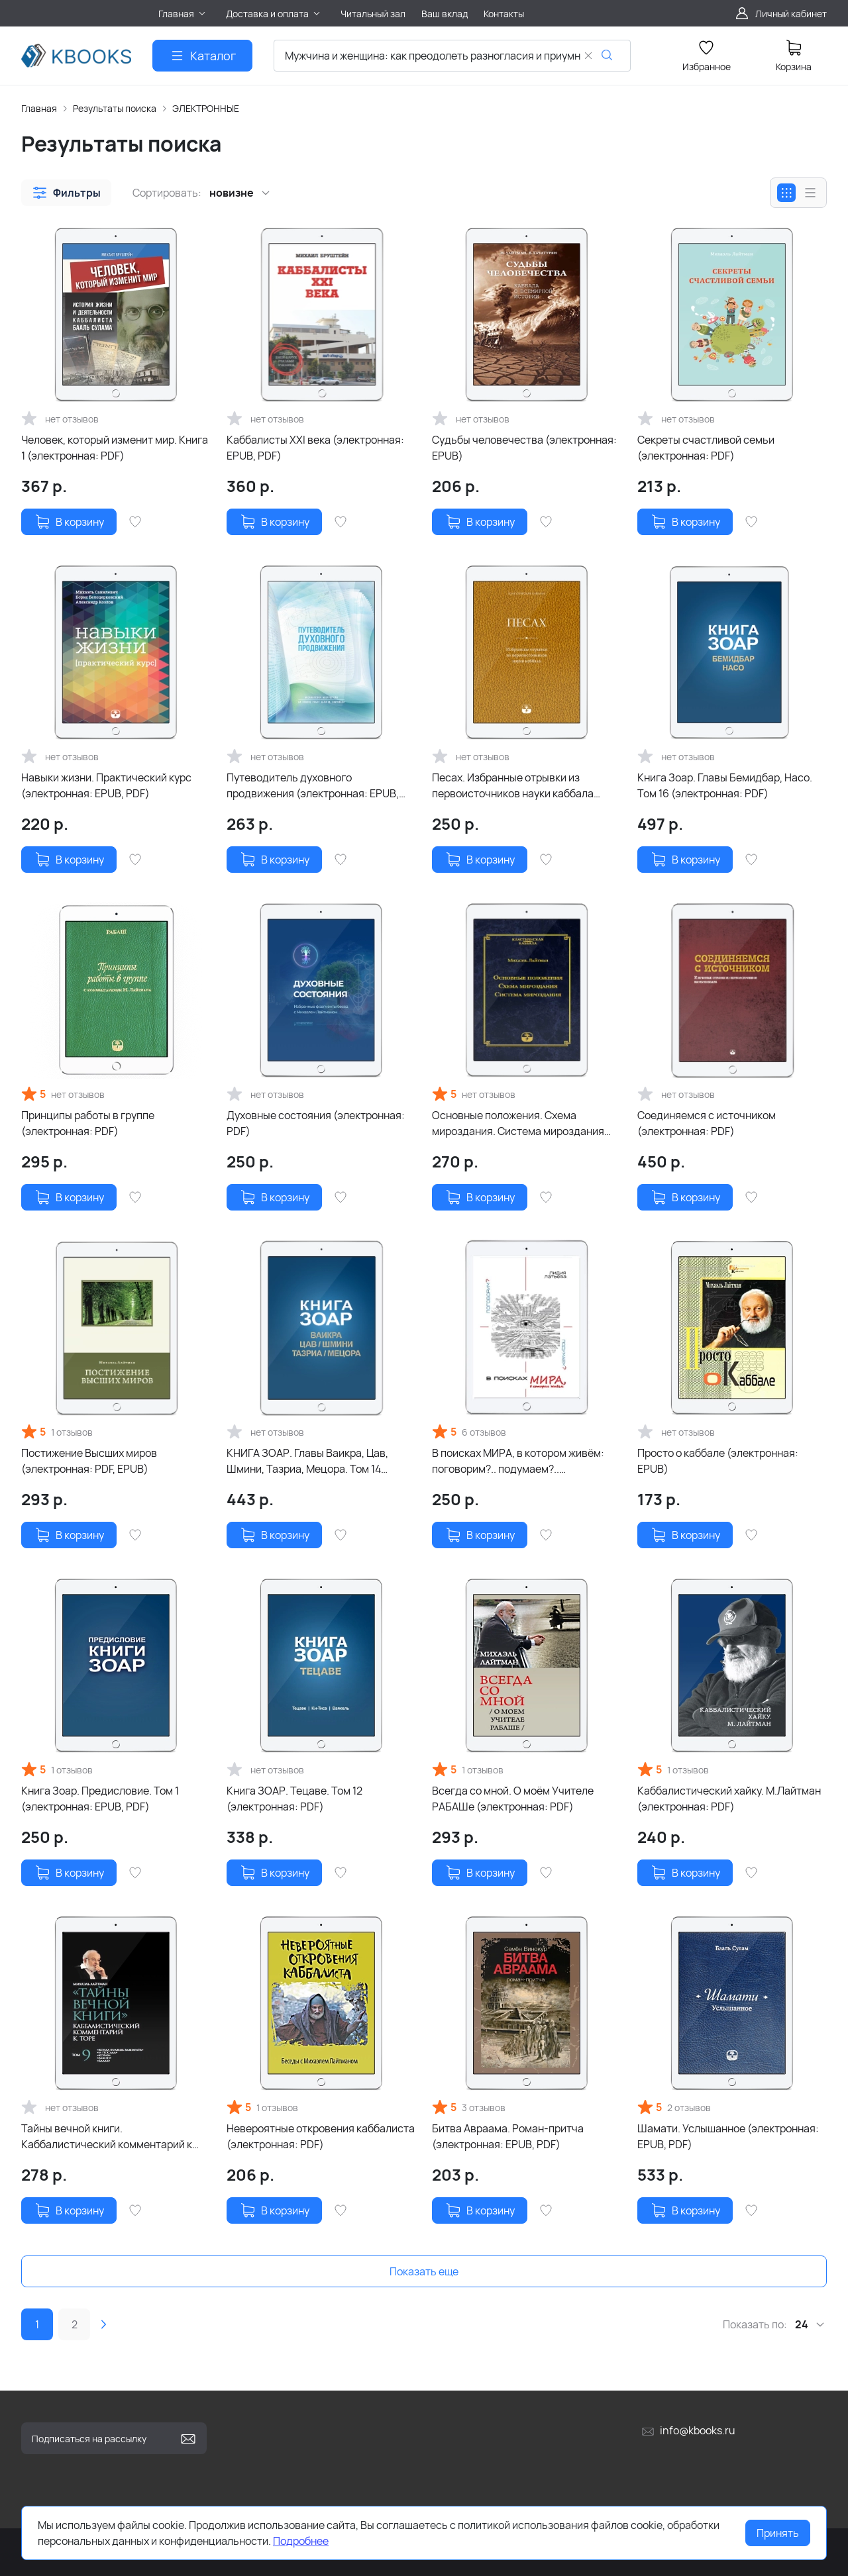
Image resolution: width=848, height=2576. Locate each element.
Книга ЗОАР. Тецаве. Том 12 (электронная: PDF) (294, 1798)
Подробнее (301, 2541)
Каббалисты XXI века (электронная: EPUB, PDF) (315, 447)
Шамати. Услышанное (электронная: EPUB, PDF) (728, 2136)
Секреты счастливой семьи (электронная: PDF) (705, 447)
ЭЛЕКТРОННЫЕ (205, 108)
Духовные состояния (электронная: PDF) (316, 1123)
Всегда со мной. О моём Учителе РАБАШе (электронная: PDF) (513, 1798)
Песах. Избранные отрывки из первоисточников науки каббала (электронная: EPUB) (513, 785)
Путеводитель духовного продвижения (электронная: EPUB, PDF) (313, 785)
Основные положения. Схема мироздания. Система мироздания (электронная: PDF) (518, 1123)
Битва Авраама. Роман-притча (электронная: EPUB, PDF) (508, 2136)
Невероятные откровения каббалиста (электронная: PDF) (321, 2136)
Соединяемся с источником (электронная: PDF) (706, 1123)
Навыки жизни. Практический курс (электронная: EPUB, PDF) (106, 785)
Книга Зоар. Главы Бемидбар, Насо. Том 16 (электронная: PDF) (724, 785)
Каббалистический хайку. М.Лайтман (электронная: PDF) (729, 1798)
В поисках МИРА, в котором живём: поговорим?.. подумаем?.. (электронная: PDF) (518, 1461)
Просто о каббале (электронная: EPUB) (717, 1461)
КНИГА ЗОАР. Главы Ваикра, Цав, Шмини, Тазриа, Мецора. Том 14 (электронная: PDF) (307, 1461)
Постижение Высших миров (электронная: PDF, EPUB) (89, 1461)
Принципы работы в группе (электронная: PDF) (87, 1123)
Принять (778, 2533)
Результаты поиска (114, 108)
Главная (39, 108)
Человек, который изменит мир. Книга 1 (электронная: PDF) (114, 447)
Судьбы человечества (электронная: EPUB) (524, 447)
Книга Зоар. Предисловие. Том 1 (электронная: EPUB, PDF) (100, 1798)
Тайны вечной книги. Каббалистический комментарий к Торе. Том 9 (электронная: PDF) (106, 2136)
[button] (66, 192)
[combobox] (452, 56)
